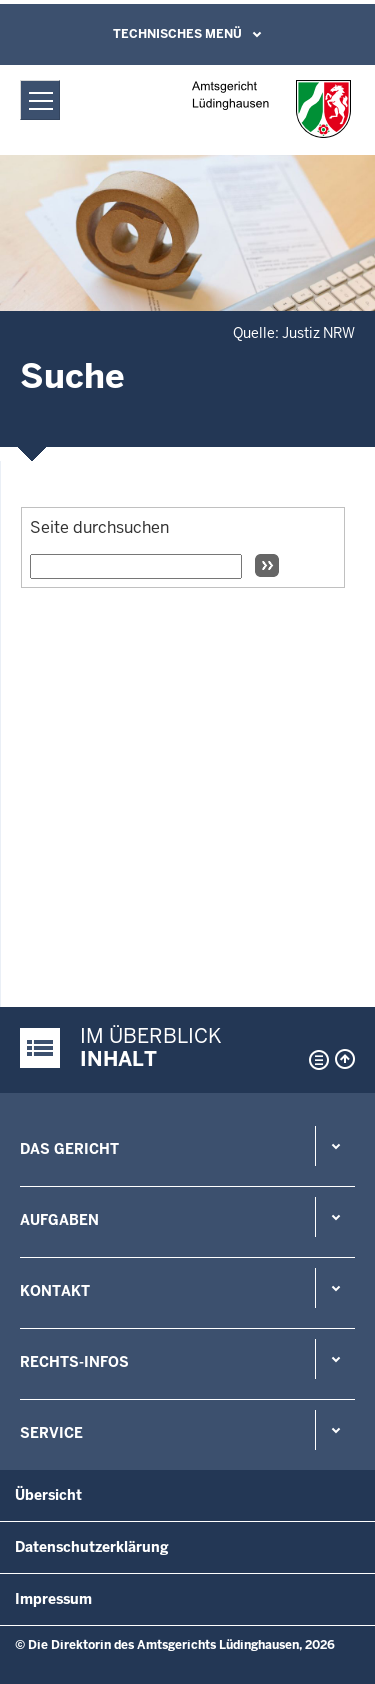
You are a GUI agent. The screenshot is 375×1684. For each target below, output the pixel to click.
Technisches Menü (177, 34)
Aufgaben (59, 1220)
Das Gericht (69, 1149)
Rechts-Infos (74, 1362)
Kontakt (55, 1291)
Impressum (53, 1599)
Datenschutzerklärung (92, 1547)
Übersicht (48, 1495)
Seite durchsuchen (99, 527)
